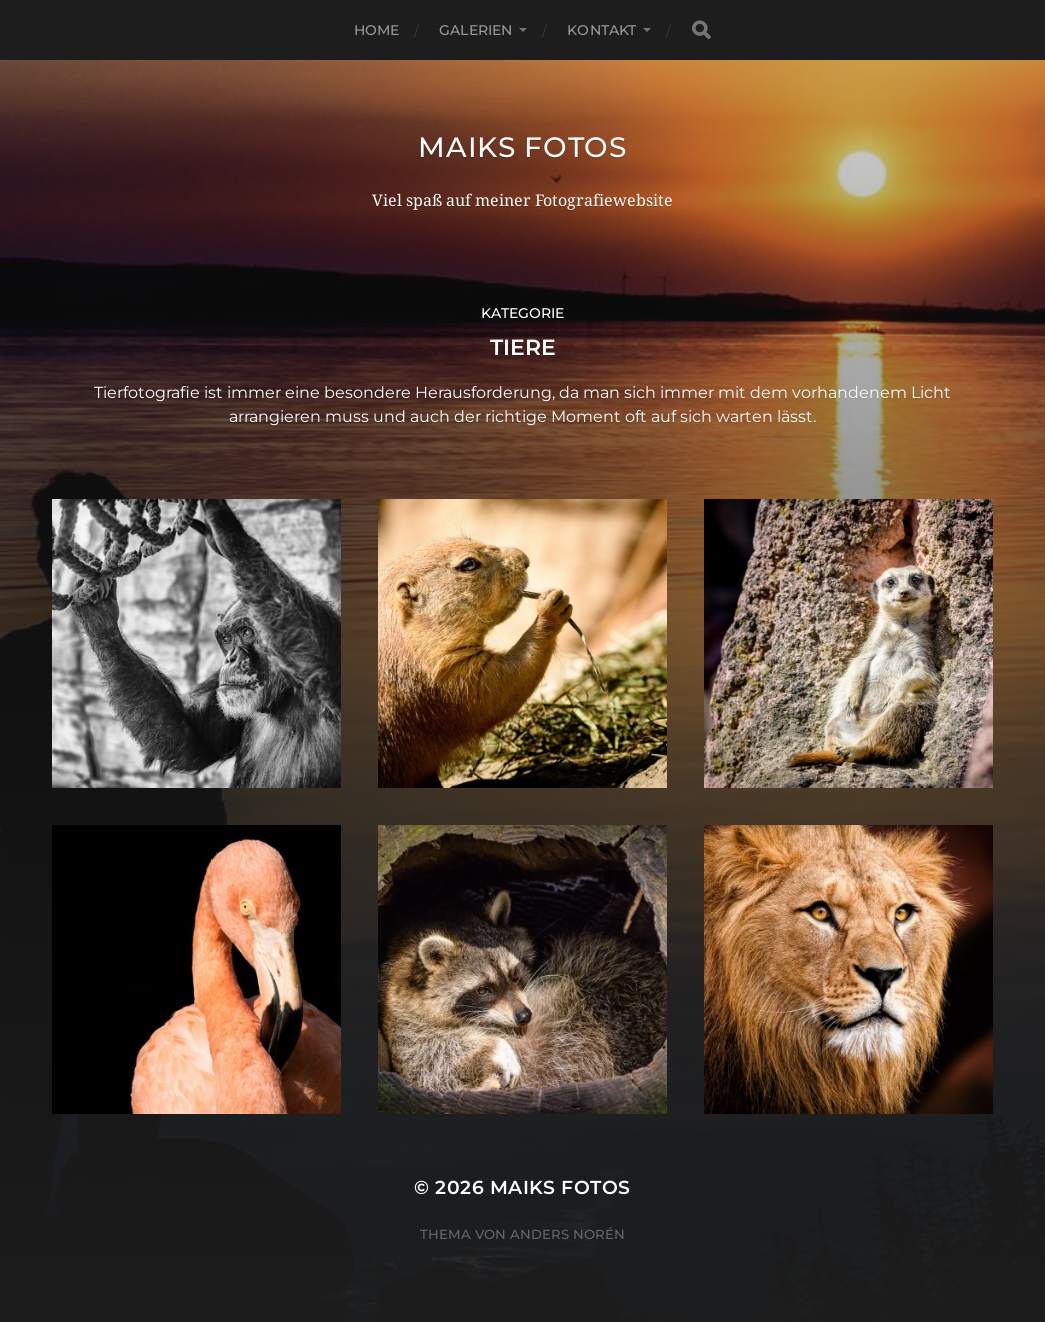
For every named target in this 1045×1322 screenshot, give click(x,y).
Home (377, 30)
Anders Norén (567, 1234)
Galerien (475, 30)
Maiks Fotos (522, 147)
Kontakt (601, 30)
